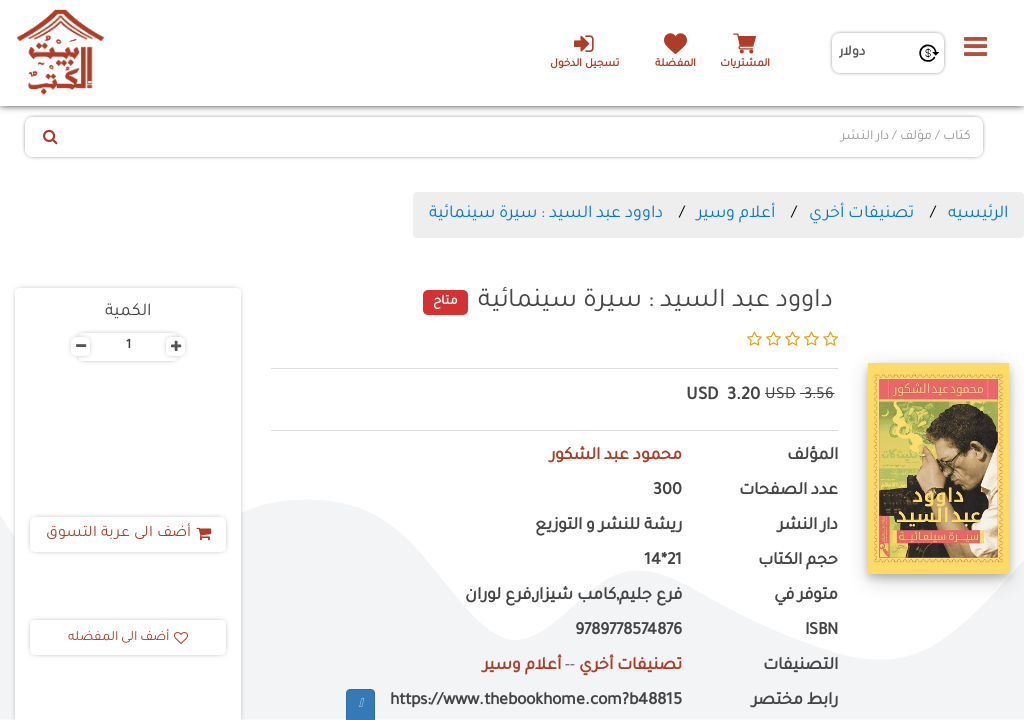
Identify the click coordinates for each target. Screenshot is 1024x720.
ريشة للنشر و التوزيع (608, 526)
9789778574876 (628, 631)
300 (667, 491)
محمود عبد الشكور (616, 456)
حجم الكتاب (798, 561)
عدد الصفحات (788, 491)
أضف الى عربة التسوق (128, 534)
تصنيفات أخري (861, 214)
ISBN (821, 631)
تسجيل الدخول (583, 51)
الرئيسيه (978, 214)
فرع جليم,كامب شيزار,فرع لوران (573, 596)
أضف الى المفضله (128, 638)
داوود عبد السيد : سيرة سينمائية (546, 214)
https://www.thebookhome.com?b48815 (536, 701)
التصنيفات (800, 666)
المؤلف (812, 456)
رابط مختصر (795, 701)
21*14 (663, 561)
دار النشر (808, 526)
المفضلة (675, 64)
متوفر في (806, 596)
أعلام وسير (736, 214)
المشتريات (745, 64)
